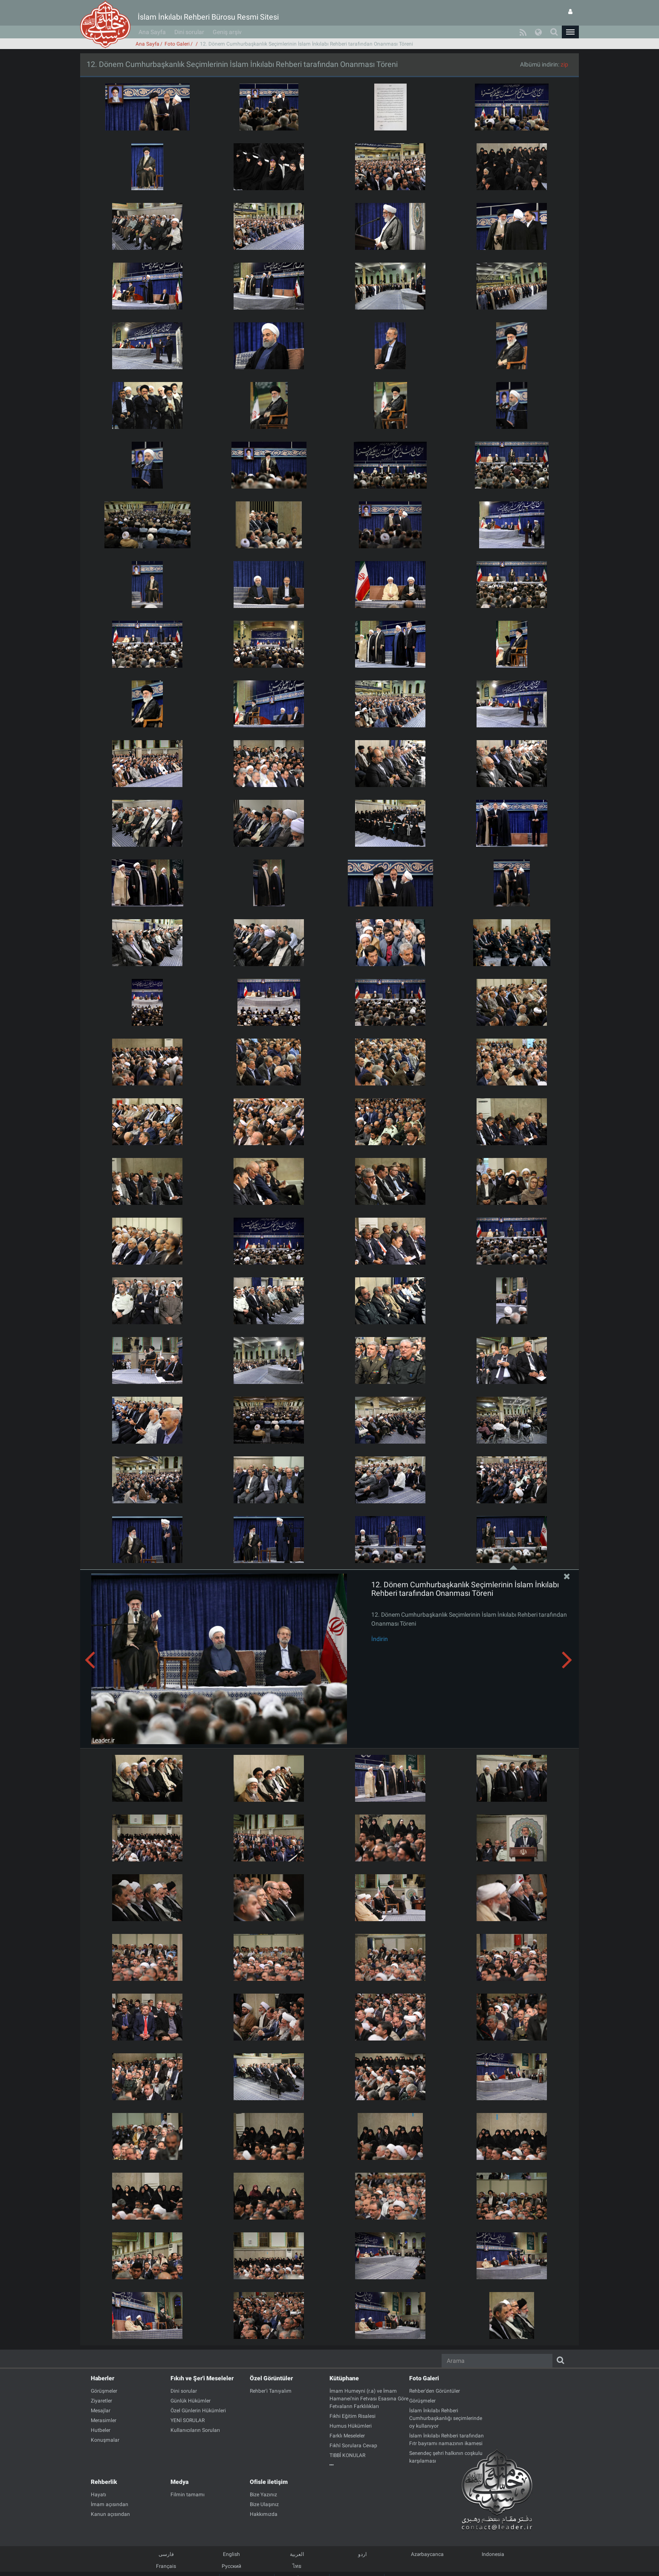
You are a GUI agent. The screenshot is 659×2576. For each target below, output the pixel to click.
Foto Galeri (177, 44)
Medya (179, 2481)
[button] (570, 32)
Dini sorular (189, 32)
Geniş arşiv (227, 32)
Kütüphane (344, 2378)
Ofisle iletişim (269, 2481)
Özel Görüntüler (271, 2378)
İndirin (379, 1638)
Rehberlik (104, 2481)
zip (564, 64)
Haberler (102, 2378)
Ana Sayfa (152, 32)
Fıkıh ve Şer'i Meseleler (202, 2378)
